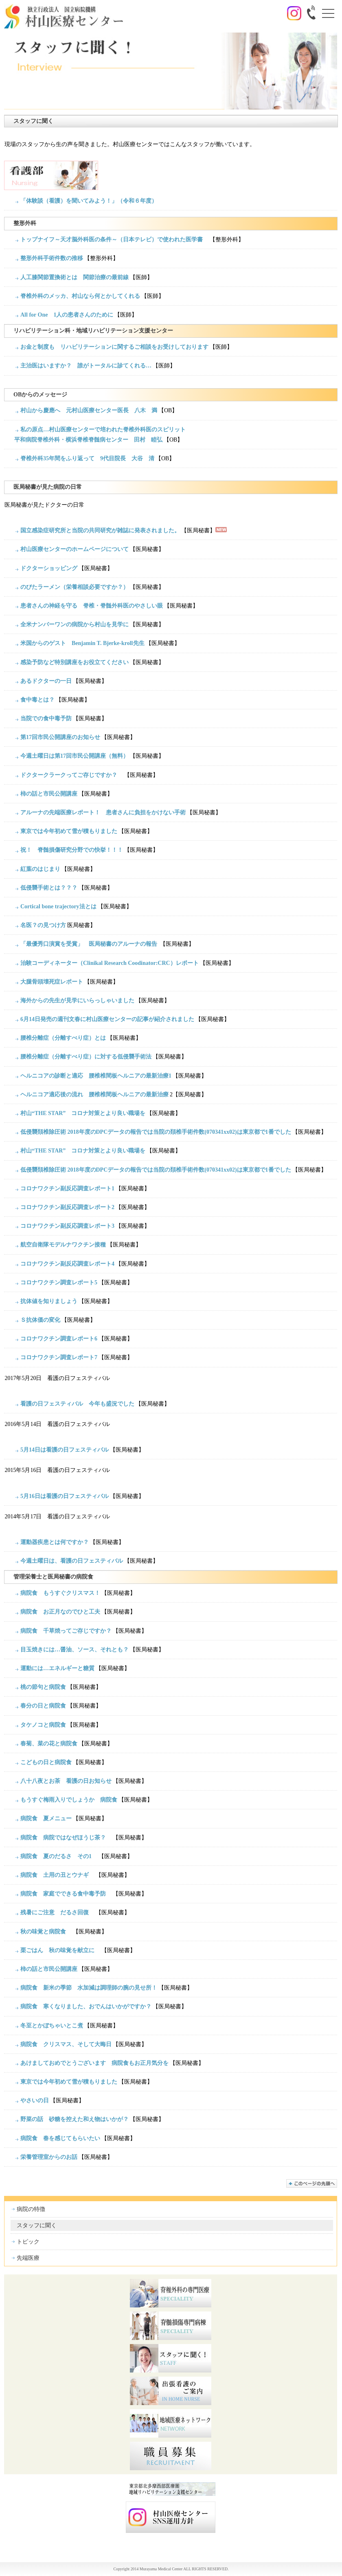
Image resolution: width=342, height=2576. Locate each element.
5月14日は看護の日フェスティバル (64, 1450)
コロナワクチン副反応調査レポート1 (67, 1188)
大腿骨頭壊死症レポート (51, 982)
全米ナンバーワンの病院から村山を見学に (74, 624)
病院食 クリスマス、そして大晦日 (66, 2044)
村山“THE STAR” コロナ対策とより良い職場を (82, 1113)
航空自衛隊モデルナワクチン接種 (63, 1245)
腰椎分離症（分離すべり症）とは (63, 1038)
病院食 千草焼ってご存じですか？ (66, 1631)
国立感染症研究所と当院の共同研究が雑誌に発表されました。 (100, 530)
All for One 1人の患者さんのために (66, 315)
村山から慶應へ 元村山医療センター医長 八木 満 (88, 410)
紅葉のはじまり (40, 869)
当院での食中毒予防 (46, 718)
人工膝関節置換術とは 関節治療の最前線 (74, 277)
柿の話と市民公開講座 (48, 794)
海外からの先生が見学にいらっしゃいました (77, 1000)
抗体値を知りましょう (48, 1301)
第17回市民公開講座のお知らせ (60, 737)
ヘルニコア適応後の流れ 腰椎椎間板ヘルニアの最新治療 (94, 1094)
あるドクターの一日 (46, 681)
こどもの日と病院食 (46, 1762)
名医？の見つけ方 (43, 925)
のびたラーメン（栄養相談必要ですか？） (74, 587)
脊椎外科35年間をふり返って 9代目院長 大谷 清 (87, 458)
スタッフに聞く (37, 2225)
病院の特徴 (31, 2209)
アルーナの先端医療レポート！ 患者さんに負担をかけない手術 (103, 812)
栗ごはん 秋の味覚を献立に (60, 1950)
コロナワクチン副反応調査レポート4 (67, 1264)
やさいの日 (34, 2100)
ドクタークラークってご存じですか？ (71, 775)
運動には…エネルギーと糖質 (57, 1668)
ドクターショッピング (48, 568)
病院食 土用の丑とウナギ (57, 1875)
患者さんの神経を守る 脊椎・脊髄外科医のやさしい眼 (91, 606)
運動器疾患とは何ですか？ (54, 1542)
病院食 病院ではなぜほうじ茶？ (66, 1838)
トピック (28, 2242)
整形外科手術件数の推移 (51, 258)
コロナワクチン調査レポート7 (58, 1357)
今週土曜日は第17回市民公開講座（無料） (74, 756)
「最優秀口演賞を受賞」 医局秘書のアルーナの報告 (88, 944)
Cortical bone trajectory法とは (58, 906)
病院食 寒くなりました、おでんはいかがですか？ (85, 2006)
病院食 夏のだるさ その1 (58, 1856)
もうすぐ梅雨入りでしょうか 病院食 (68, 1800)
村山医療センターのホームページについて (74, 549)
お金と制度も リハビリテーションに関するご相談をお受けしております (114, 347)
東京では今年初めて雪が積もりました (68, 831)
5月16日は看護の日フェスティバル (64, 1496)
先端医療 (28, 2258)
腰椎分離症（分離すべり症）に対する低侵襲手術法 (85, 1057)
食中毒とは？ (37, 700)
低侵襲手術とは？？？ (48, 888)
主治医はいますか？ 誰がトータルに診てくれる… (85, 366)
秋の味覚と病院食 (46, 1932)
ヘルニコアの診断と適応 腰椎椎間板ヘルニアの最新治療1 (95, 1076)
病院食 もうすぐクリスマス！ (60, 1593)
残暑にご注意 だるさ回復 (57, 1912)
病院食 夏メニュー (46, 1818)
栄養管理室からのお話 (48, 2157)
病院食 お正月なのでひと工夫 (60, 1612)
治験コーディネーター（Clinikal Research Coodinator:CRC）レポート (109, 963)
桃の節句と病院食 (43, 1687)
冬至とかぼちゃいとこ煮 (51, 2026)
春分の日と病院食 (43, 1706)
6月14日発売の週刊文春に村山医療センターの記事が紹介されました (107, 1019)
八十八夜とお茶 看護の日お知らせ (66, 1781)
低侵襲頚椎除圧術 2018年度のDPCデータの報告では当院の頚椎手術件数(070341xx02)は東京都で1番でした (155, 1132)
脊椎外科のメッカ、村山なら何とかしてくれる (80, 296)
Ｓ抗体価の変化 (40, 1320)
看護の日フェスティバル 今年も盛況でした (77, 1404)
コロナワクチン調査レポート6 (58, 1339)
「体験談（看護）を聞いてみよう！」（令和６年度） (88, 201)
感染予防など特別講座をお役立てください (74, 662)
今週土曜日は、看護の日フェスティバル (71, 1561)
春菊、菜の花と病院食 (48, 1744)
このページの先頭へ (311, 2183)
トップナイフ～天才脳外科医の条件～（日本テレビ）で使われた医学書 (114, 239)
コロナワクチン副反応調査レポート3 (67, 1226)
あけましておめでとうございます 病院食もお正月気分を (94, 2063)
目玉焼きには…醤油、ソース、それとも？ (74, 1650)
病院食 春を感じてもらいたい (60, 2138)
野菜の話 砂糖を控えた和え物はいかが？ (74, 2119)
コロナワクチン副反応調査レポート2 (67, 1207)
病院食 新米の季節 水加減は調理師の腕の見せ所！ (88, 1988)
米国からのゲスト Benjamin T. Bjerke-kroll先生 (82, 643)
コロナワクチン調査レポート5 (58, 1282)
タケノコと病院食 (43, 1725)
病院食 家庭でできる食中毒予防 (66, 1894)
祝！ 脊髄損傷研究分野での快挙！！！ (71, 850)
